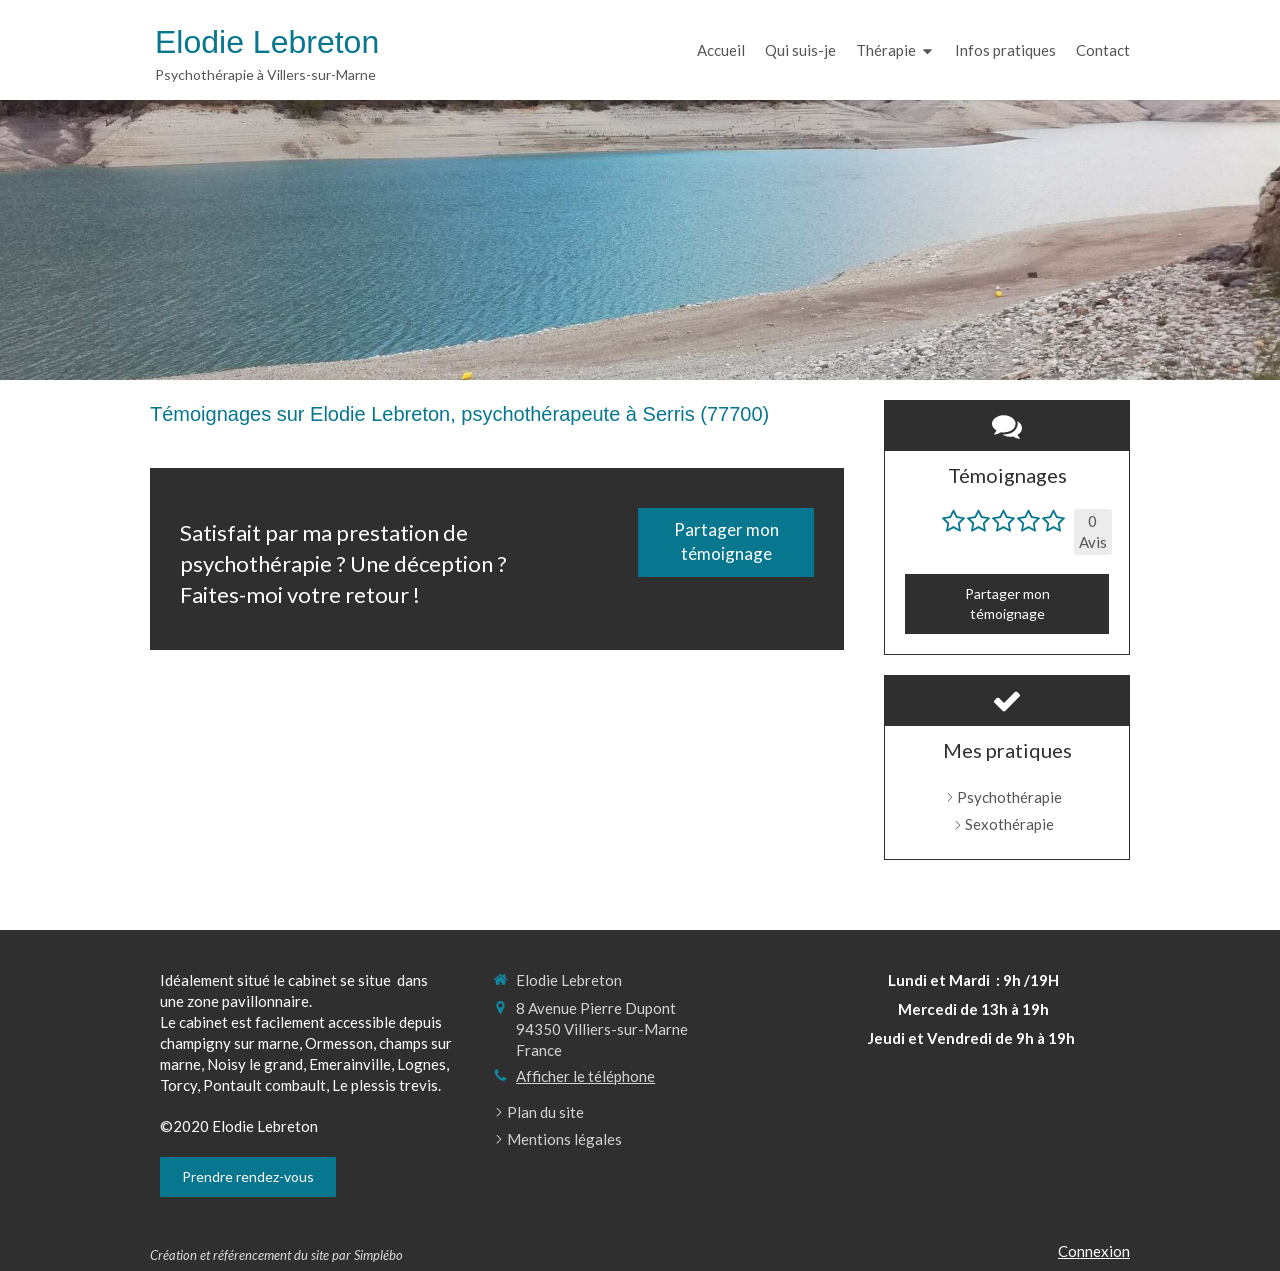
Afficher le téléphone (585, 1076)
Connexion (1094, 1251)
